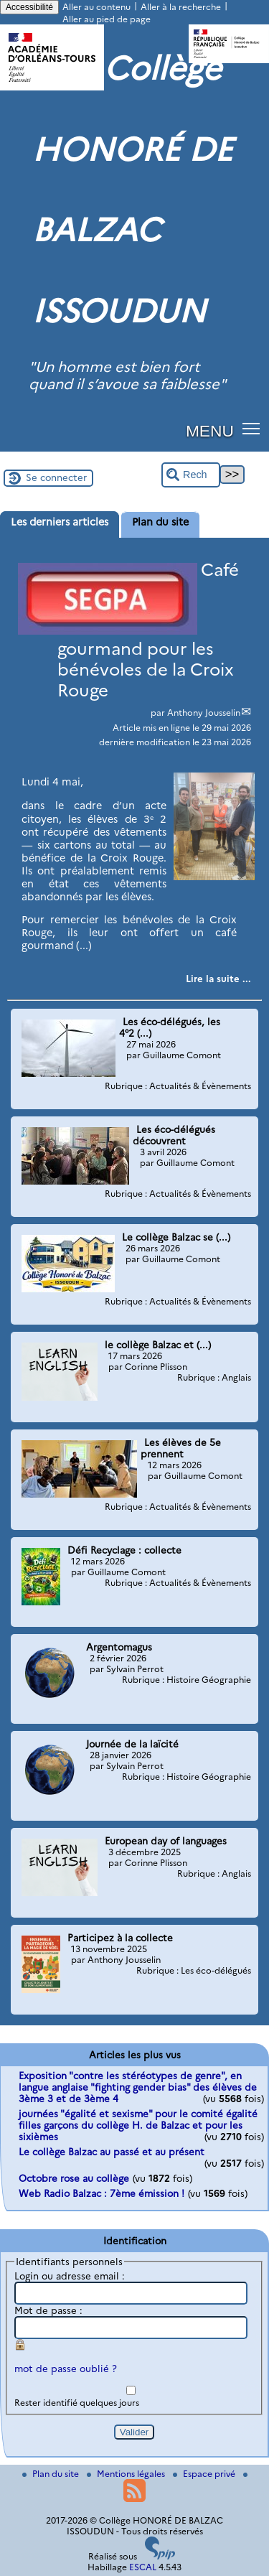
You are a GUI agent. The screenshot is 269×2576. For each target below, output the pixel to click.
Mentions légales (127, 2473)
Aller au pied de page (106, 19)
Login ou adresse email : (69, 2276)
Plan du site (51, 2473)
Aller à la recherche (181, 6)
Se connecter (56, 477)
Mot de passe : (48, 2310)
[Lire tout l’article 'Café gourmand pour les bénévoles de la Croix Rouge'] (218, 978)
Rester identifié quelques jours (76, 2402)
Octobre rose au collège (74, 2178)
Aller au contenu (96, 6)
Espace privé (205, 2473)
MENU (210, 430)
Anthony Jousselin (203, 712)
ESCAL (142, 2567)
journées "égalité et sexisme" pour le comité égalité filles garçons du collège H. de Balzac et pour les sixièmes (138, 2125)
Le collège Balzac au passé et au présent (111, 2151)
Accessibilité (29, 7)
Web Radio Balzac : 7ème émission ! (101, 2193)
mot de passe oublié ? (65, 2368)
